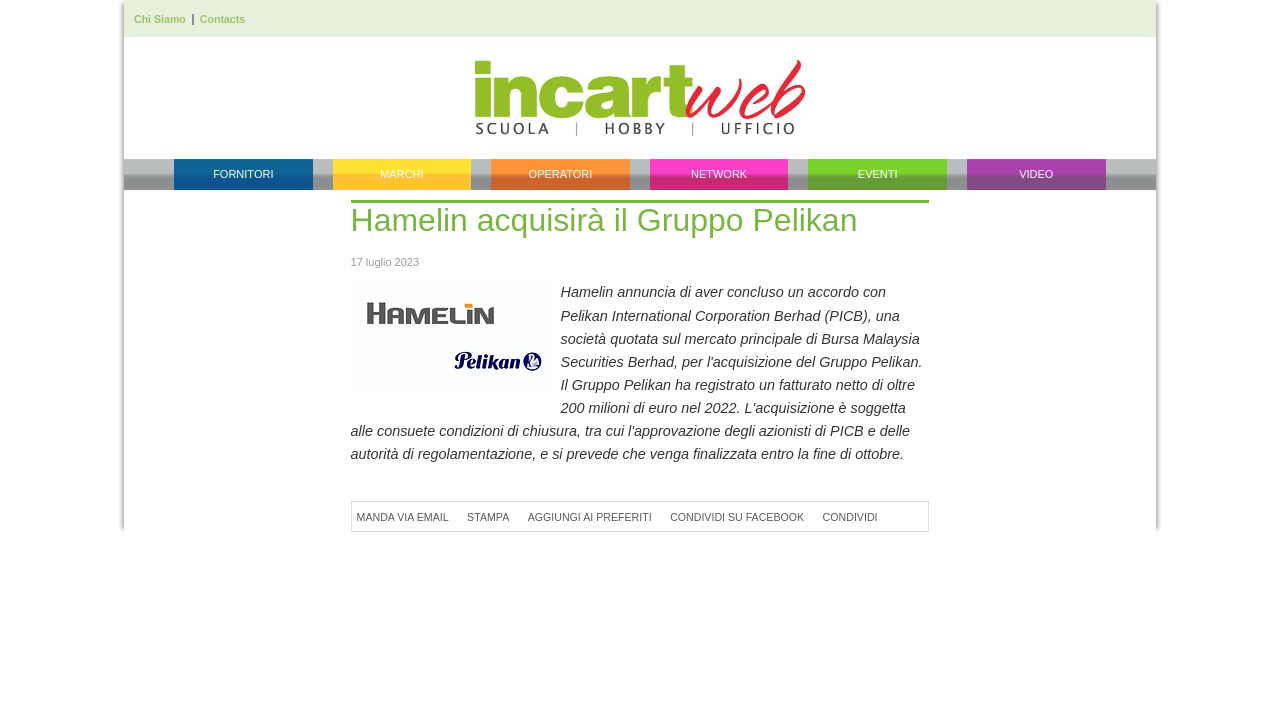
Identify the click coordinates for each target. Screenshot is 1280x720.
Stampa (488, 517)
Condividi (850, 517)
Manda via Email (403, 517)
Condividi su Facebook (737, 517)
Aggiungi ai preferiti (590, 517)
